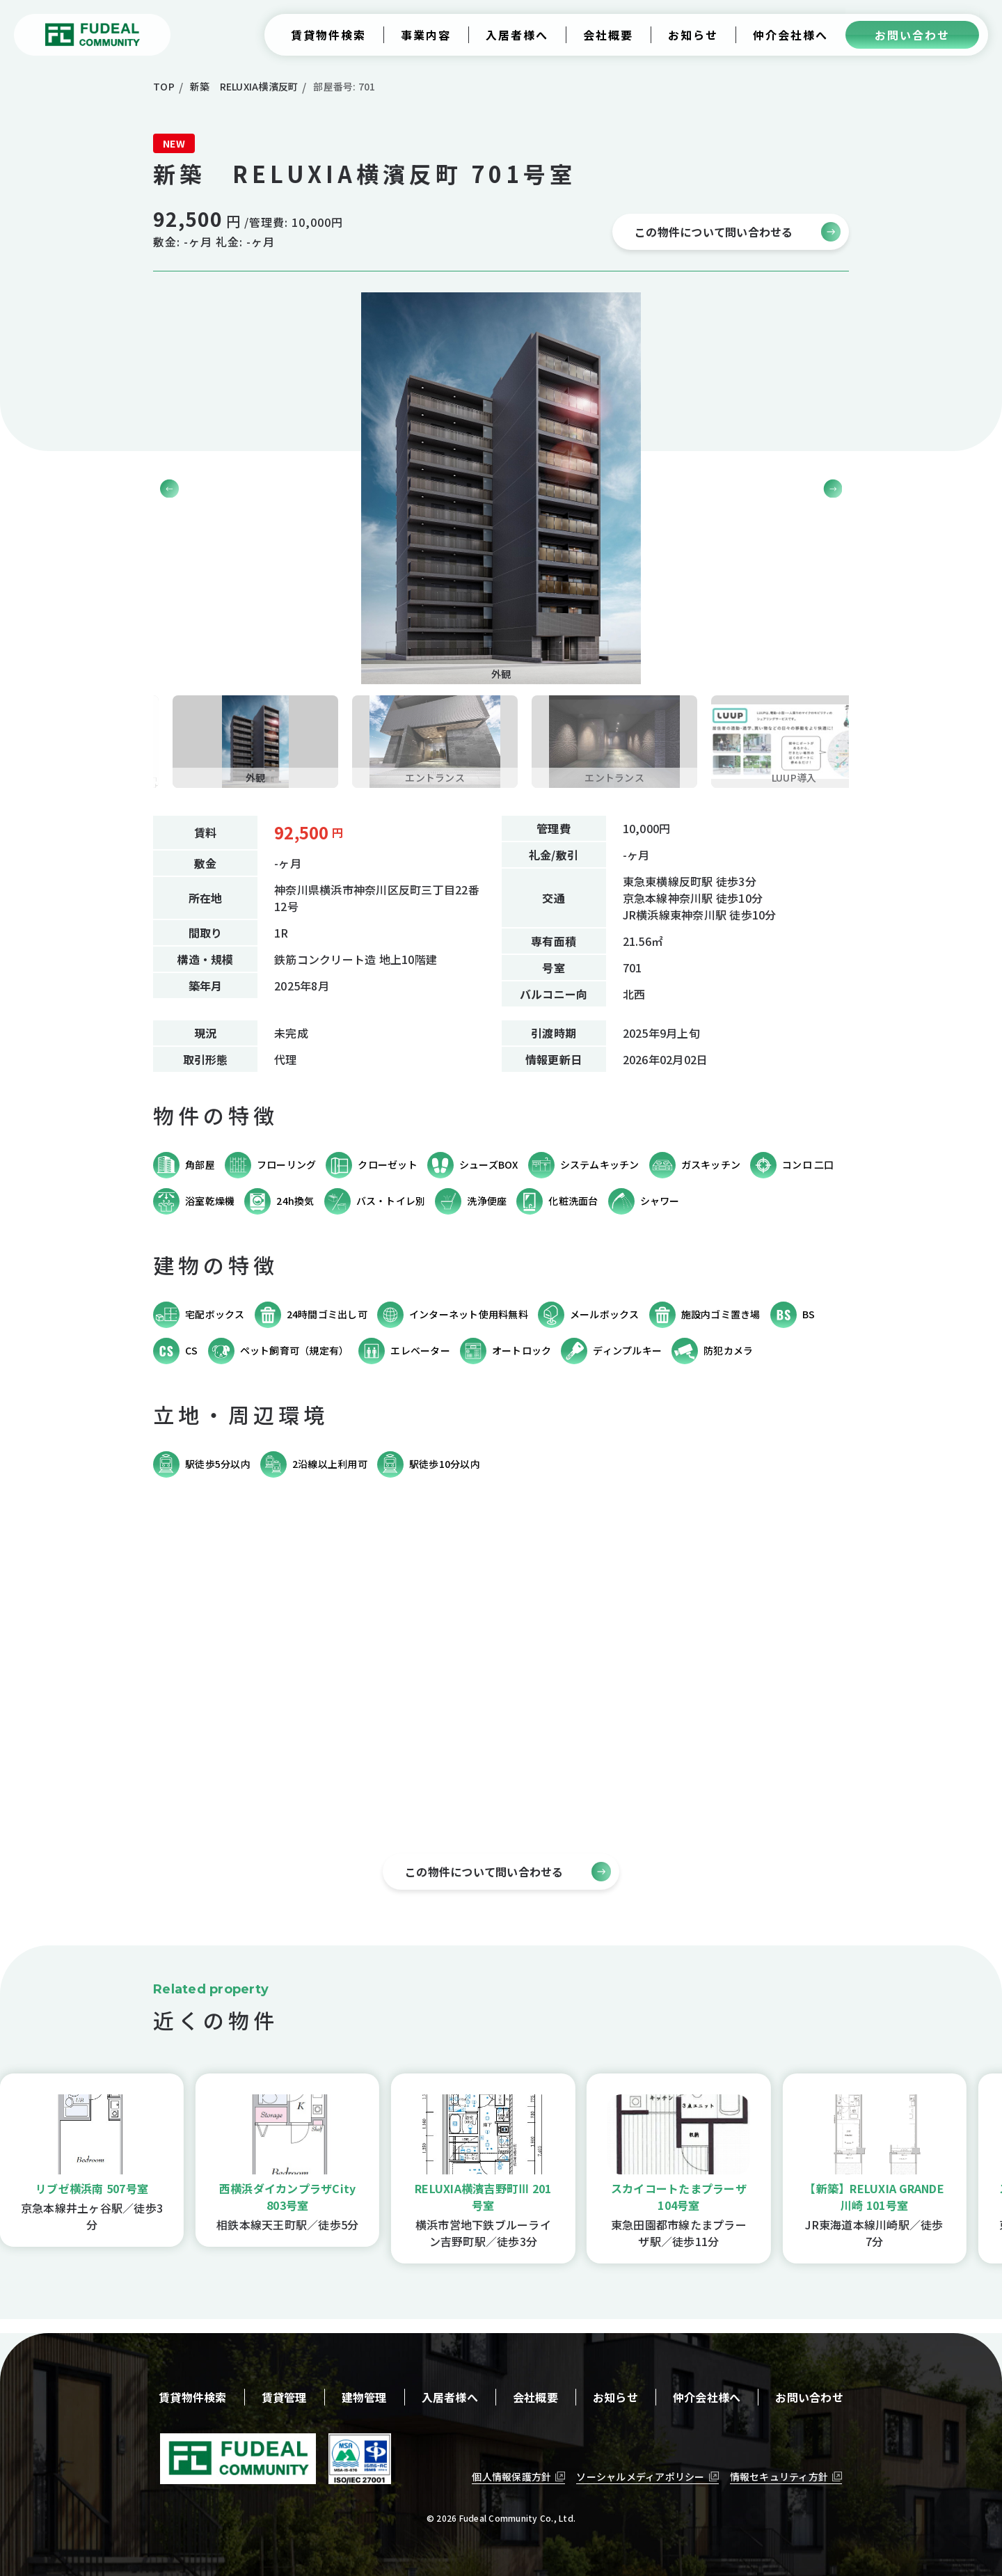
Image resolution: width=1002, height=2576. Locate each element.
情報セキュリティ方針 (779, 2476)
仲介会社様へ (707, 2397)
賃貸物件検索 (193, 2397)
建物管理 (364, 2397)
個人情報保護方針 (511, 2476)
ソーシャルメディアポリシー (640, 2476)
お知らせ (615, 2397)
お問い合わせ (809, 2397)
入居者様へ (450, 2397)
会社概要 (535, 2397)
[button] (832, 488)
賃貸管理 (284, 2397)
